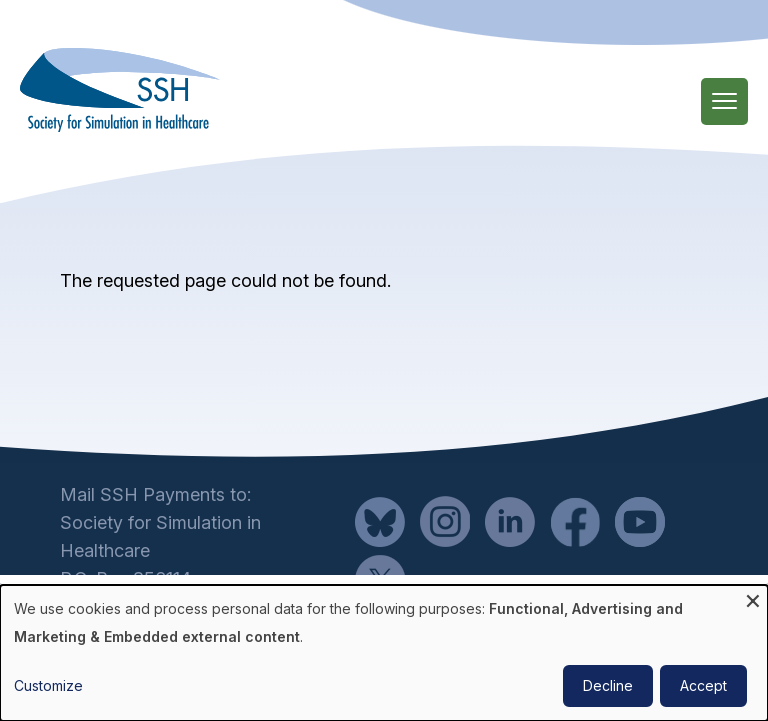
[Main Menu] (724, 101)
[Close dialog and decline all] (753, 597)
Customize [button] (48, 685)
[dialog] (384, 653)
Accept (703, 685)
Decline (608, 685)
